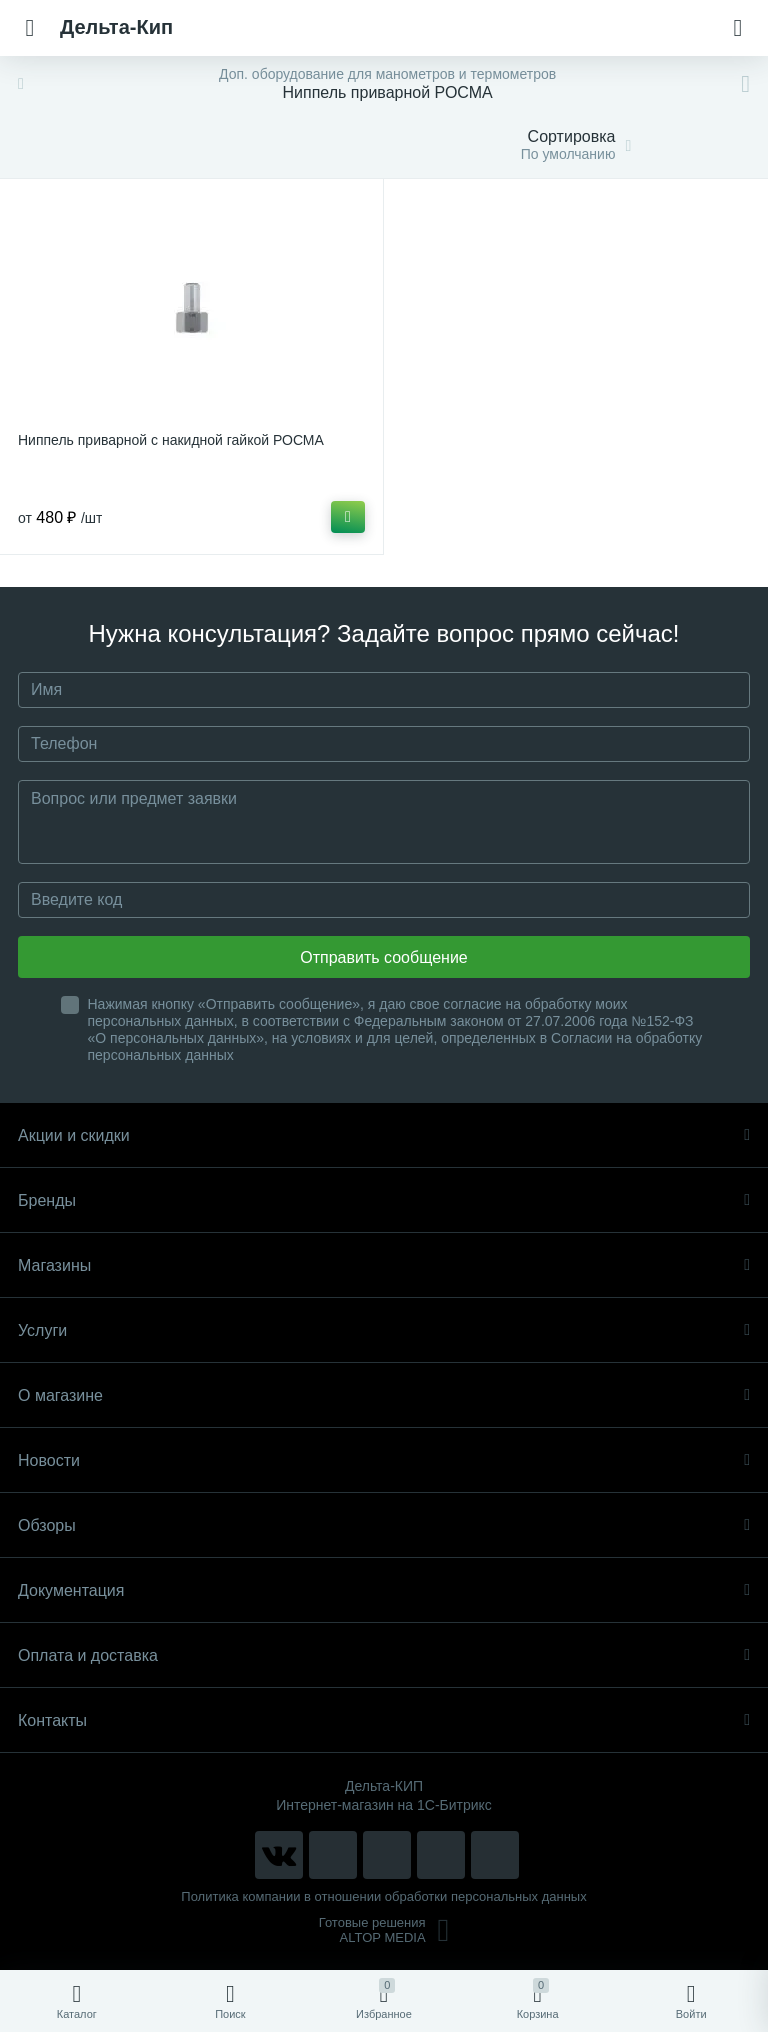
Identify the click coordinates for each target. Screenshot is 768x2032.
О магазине (384, 1395)
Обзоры (384, 1525)
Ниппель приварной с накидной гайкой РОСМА (171, 440)
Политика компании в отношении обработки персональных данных (383, 1896)
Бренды (384, 1200)
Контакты (384, 1720)
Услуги (384, 1330)
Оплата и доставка (384, 1655)
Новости (384, 1460)
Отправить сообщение (383, 957)
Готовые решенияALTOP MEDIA (384, 1930)
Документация (384, 1590)
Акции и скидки (384, 1135)
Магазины (384, 1265)
